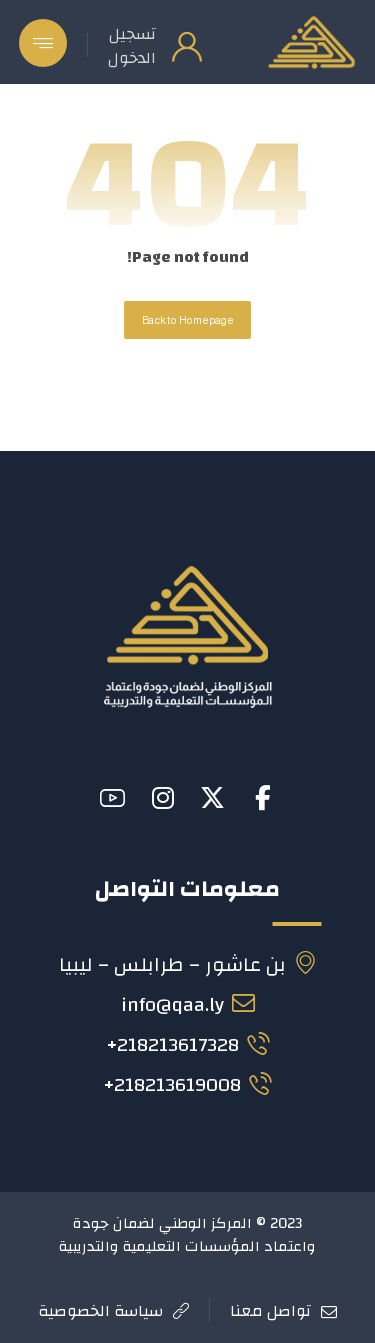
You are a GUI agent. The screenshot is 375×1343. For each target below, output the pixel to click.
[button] (43, 43)
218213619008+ (187, 1084)
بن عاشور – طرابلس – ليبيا (188, 964)
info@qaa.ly (188, 1004)
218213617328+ (188, 1044)
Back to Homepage (187, 320)
